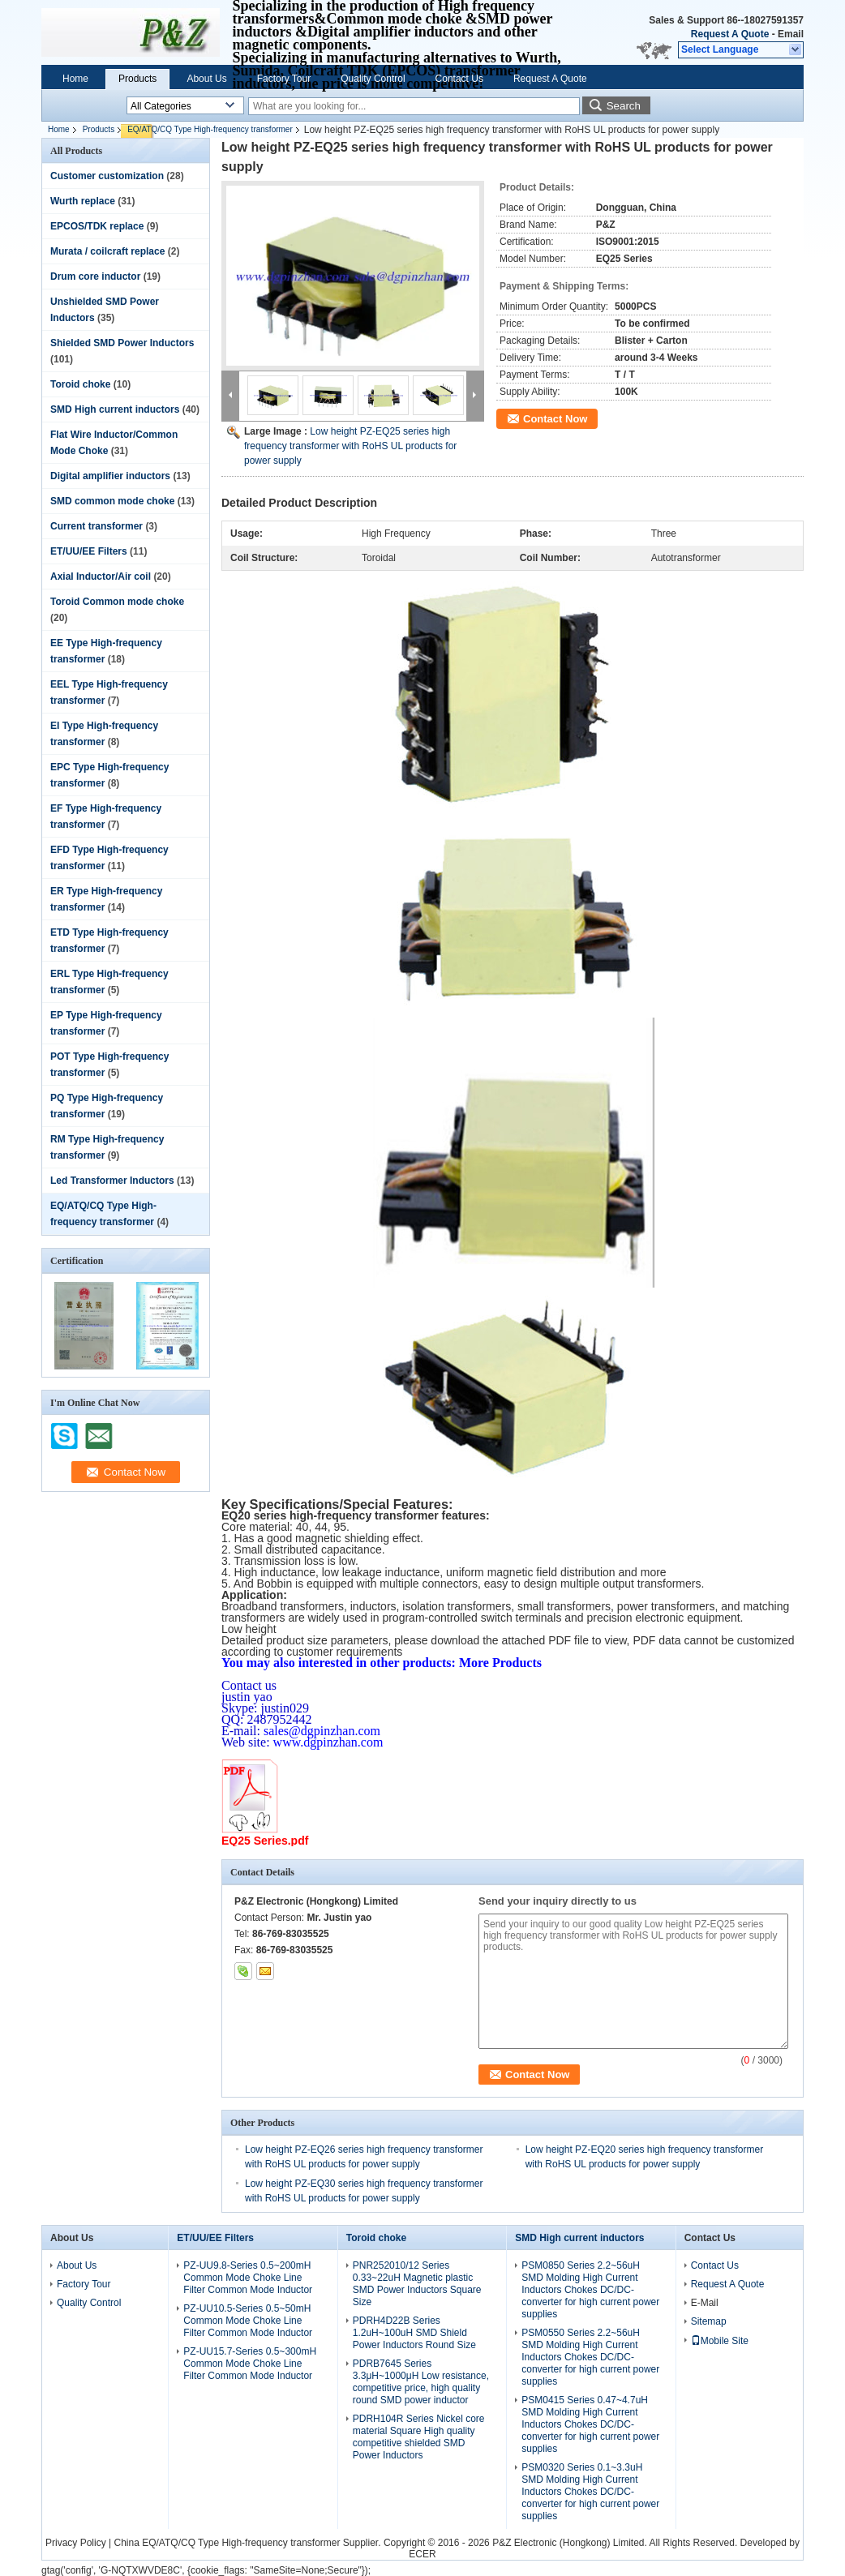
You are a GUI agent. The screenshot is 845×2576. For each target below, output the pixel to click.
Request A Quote (730, 34)
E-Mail (704, 2302)
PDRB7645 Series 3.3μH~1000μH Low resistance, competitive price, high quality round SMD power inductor (421, 2382)
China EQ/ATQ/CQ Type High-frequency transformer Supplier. (249, 2542)
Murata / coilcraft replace (107, 251)
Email (791, 34)
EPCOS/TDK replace (97, 226)
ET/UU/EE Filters (88, 551)
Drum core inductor (95, 276)
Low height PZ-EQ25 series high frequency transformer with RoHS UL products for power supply (350, 446)
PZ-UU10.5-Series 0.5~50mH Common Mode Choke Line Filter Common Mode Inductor (247, 2320)
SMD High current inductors (114, 409)
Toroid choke (80, 384)
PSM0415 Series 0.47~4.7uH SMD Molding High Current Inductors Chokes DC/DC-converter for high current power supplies (590, 2424)
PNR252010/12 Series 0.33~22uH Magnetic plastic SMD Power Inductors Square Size (417, 2284)
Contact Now (555, 419)
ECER (422, 2554)
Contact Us (459, 78)
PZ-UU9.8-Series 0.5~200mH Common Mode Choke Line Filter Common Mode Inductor (247, 2277)
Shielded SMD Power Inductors (122, 343)
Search (624, 106)
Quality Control (373, 78)
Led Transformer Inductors (112, 1180)
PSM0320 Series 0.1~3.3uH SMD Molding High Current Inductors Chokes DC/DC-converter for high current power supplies (590, 2492)
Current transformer (96, 526)
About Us (206, 78)
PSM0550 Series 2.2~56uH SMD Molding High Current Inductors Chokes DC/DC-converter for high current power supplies (590, 2357)
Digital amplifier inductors (110, 476)
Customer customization (107, 176)
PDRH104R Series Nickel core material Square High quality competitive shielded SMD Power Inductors (419, 2437)
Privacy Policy (75, 2542)
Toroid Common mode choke (117, 601)
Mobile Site (719, 2341)
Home (75, 78)
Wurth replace (82, 201)
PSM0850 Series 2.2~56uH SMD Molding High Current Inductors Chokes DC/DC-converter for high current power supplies (590, 2290)
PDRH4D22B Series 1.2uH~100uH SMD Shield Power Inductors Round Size (414, 2333)
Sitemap (709, 2321)
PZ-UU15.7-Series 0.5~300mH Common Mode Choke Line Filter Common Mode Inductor (249, 2363)
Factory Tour (284, 78)
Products (137, 78)
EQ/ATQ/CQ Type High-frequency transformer (210, 129)
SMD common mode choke (112, 501)
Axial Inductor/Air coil (100, 576)
